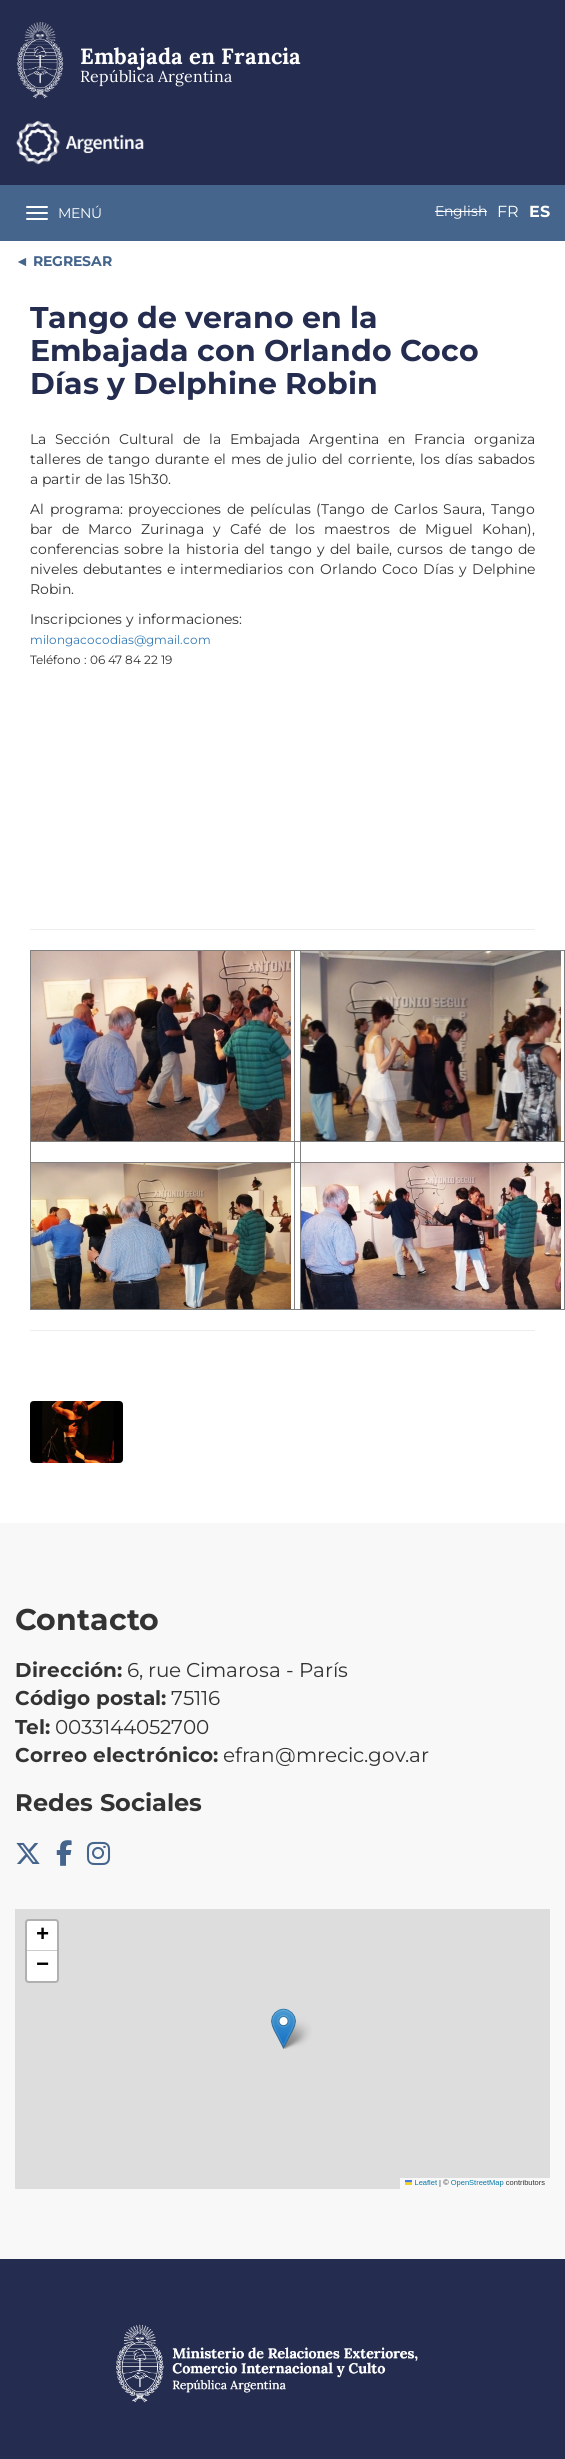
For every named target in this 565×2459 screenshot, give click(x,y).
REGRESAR (70, 261)
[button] (283, 2028)
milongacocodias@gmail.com (120, 639)
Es (539, 211)
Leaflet (421, 2182)
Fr (508, 211)
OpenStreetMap (477, 2182)
